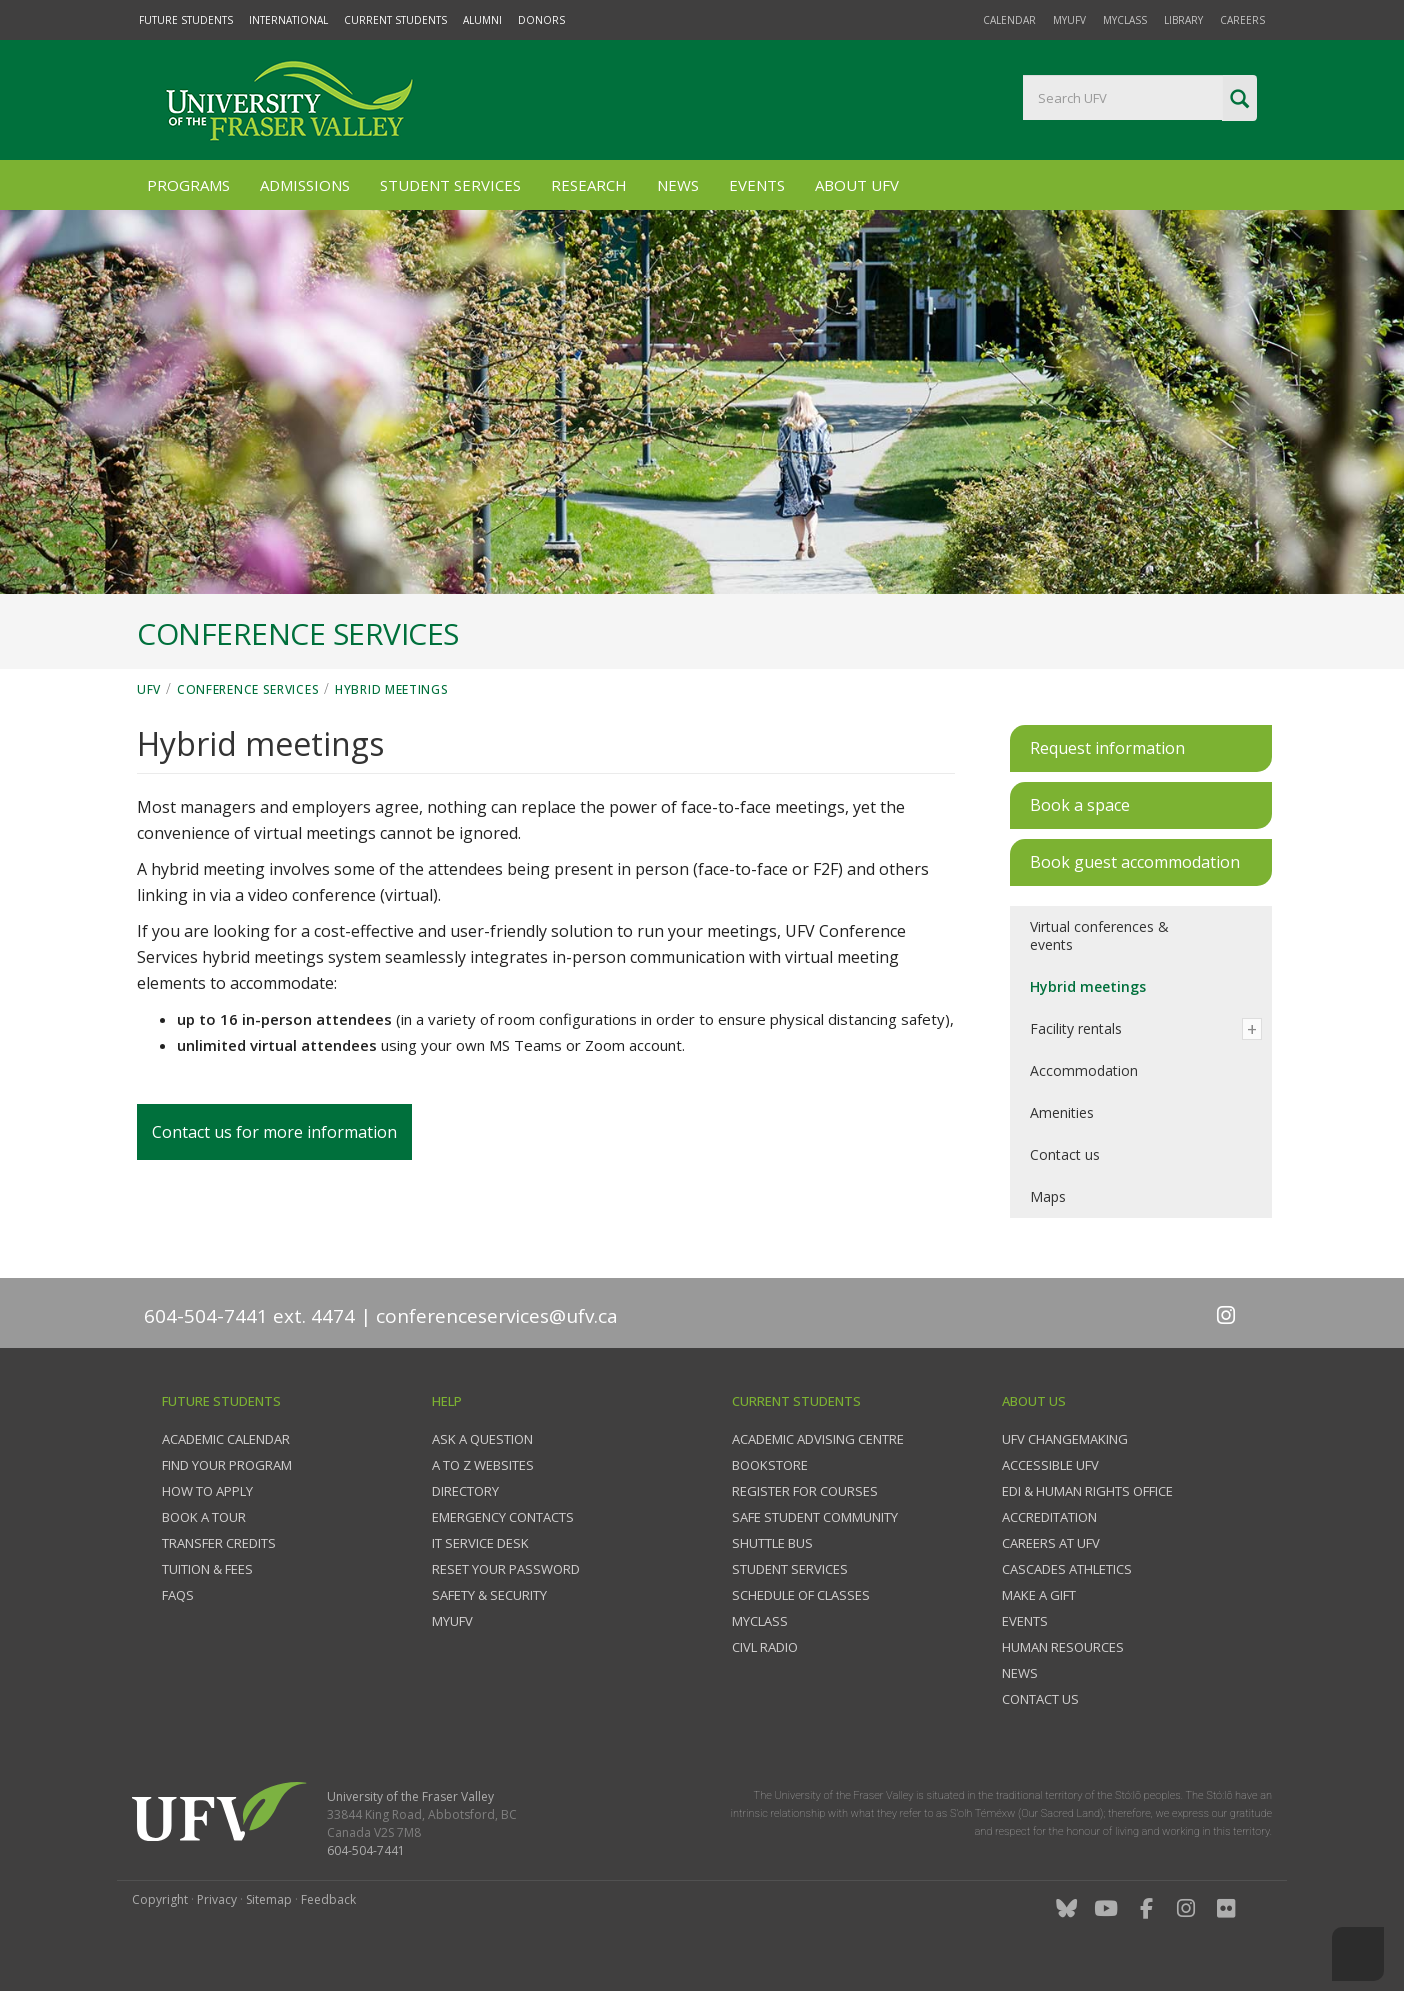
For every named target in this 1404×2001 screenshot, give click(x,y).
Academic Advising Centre (818, 1439)
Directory (465, 1491)
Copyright (160, 1899)
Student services (790, 1569)
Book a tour (204, 1517)
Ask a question (482, 1439)
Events (757, 185)
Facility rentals (1076, 1028)
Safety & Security (489, 1595)
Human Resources (1063, 1647)
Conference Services (248, 689)
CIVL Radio (765, 1647)
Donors (541, 20)
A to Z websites (483, 1465)
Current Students (395, 20)
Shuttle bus (772, 1543)
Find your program (227, 1465)
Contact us (1065, 1154)
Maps (1048, 1196)
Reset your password (506, 1569)
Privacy (217, 1899)
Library (1183, 20)
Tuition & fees (207, 1569)
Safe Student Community (815, 1517)
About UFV (857, 185)
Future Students (186, 20)
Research (589, 185)
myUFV (1069, 20)
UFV (149, 689)
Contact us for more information (274, 1132)
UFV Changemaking (1065, 1439)
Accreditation (1049, 1517)
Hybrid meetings (392, 689)
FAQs (178, 1595)
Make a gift (1039, 1595)
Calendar (1009, 20)
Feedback (328, 1899)
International (288, 20)
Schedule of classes (801, 1595)
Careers (1242, 20)
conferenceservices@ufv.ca (497, 1316)
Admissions (305, 185)
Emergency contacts (503, 1517)
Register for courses (805, 1491)
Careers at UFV (1051, 1543)
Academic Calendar (226, 1439)
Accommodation (1084, 1070)
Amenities (1062, 1112)
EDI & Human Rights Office (1087, 1491)
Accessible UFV (1050, 1465)
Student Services (450, 185)
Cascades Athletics (1067, 1569)
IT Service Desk (480, 1543)
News (678, 185)
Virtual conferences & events (1099, 935)
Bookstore (770, 1465)
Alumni (482, 20)
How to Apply (207, 1491)
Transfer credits (219, 1543)
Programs (188, 185)
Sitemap (269, 1899)
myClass (1125, 20)
